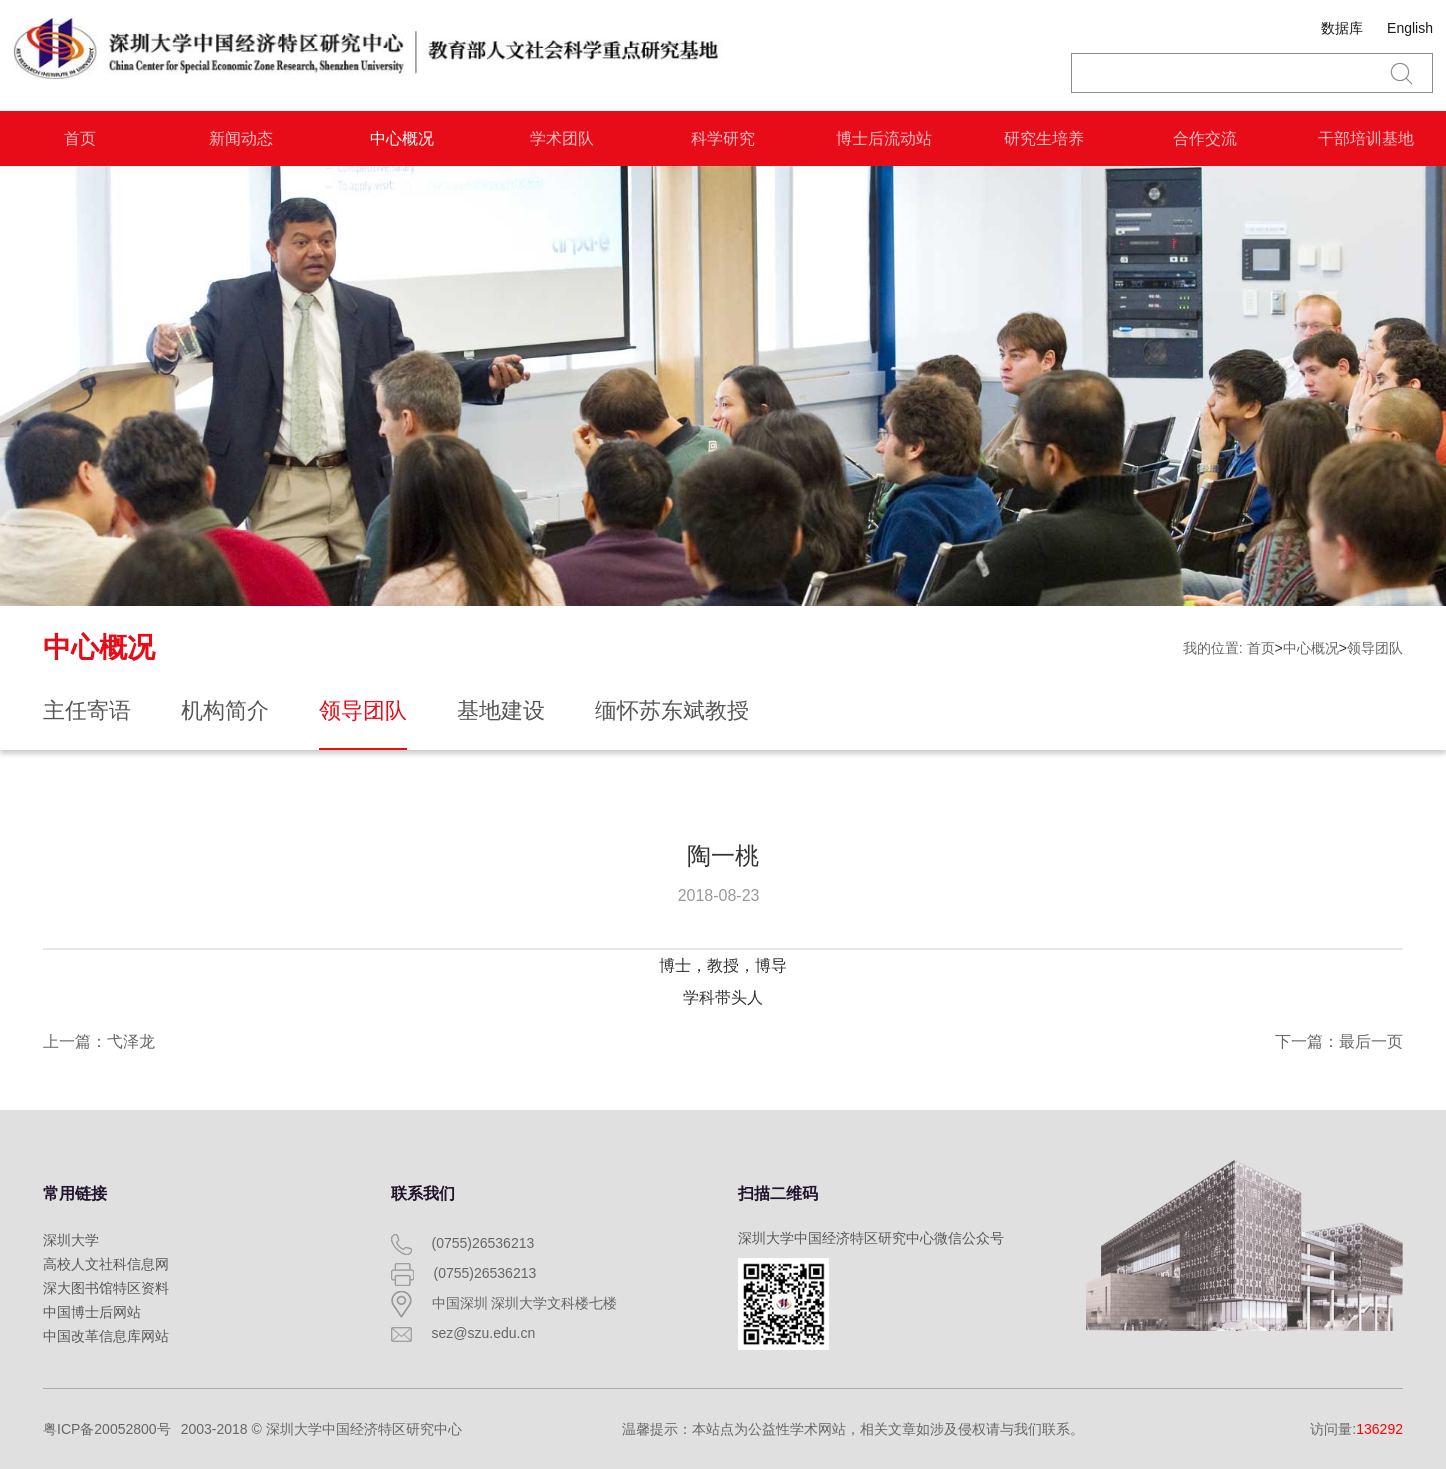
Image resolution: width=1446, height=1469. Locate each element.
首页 (80, 138)
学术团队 (562, 138)
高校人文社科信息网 (106, 1264)
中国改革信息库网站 (106, 1336)
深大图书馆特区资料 (106, 1288)
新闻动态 (241, 138)
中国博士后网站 (92, 1312)
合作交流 (1205, 138)
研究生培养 (1044, 138)
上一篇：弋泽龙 (99, 1041)
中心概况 (402, 138)
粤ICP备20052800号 (107, 1429)
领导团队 (1375, 648)
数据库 (1342, 28)
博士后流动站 (884, 138)
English (1410, 28)
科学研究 (723, 138)
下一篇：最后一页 (1339, 1041)
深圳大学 (71, 1240)
